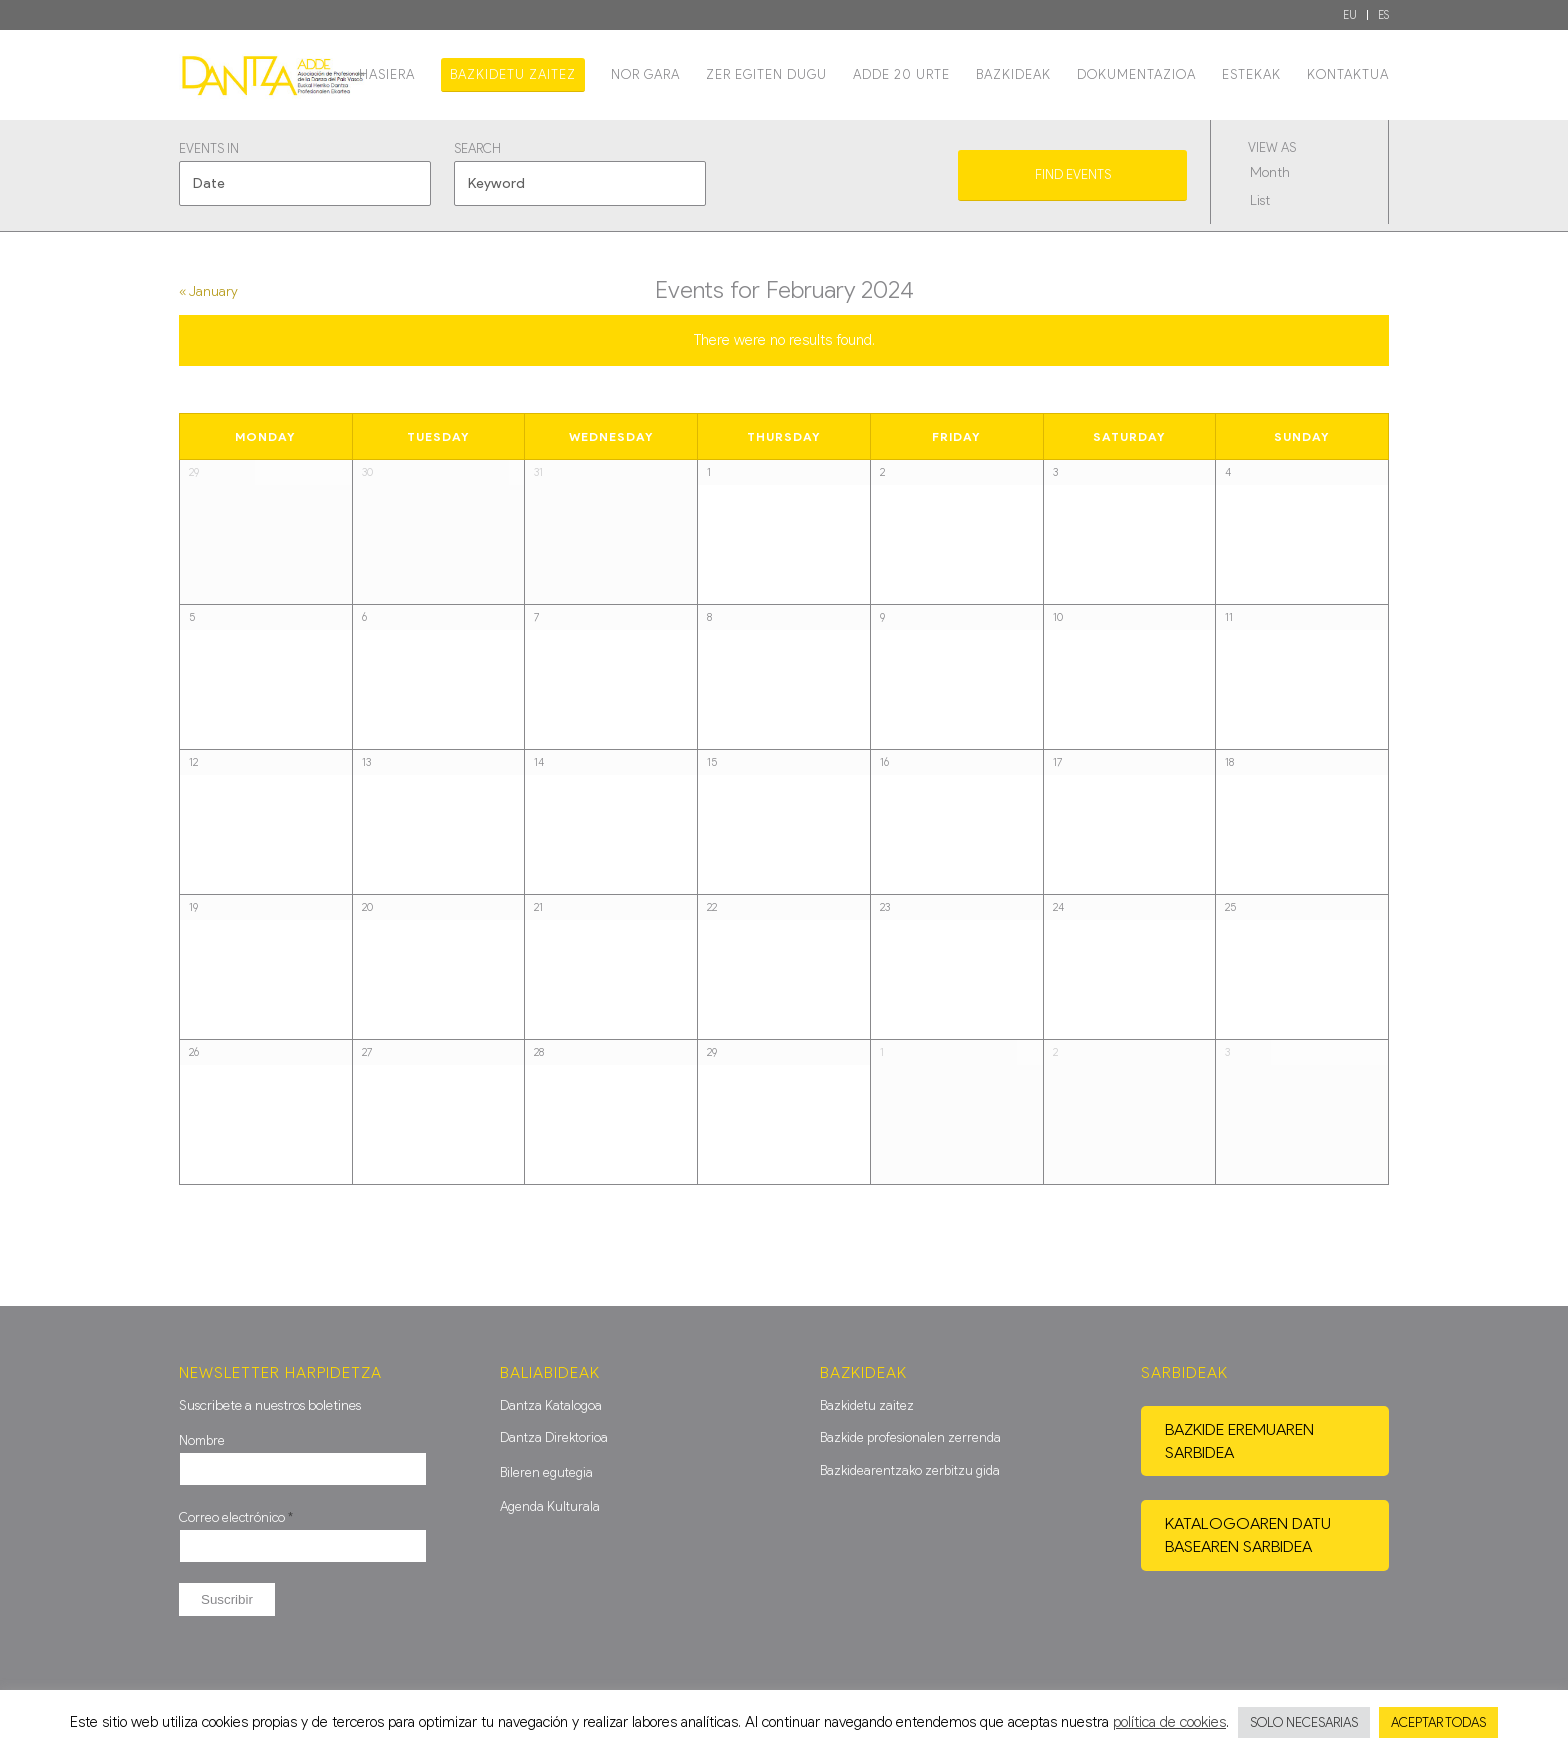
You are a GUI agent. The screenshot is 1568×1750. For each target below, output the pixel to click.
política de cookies (1169, 1722)
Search (477, 149)
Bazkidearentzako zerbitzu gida (910, 1470)
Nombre (202, 1440)
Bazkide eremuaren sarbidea (1239, 1441)
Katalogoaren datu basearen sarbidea (1248, 1535)
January (208, 291)
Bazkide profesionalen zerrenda (910, 1437)
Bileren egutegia (546, 1472)
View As (1272, 148)
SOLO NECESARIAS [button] (1304, 1722)
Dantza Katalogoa (551, 1405)
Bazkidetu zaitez (867, 1405)
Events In (209, 149)
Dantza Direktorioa (554, 1437)
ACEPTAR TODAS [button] (1438, 1722)
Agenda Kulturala (550, 1506)
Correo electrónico (236, 1517)
